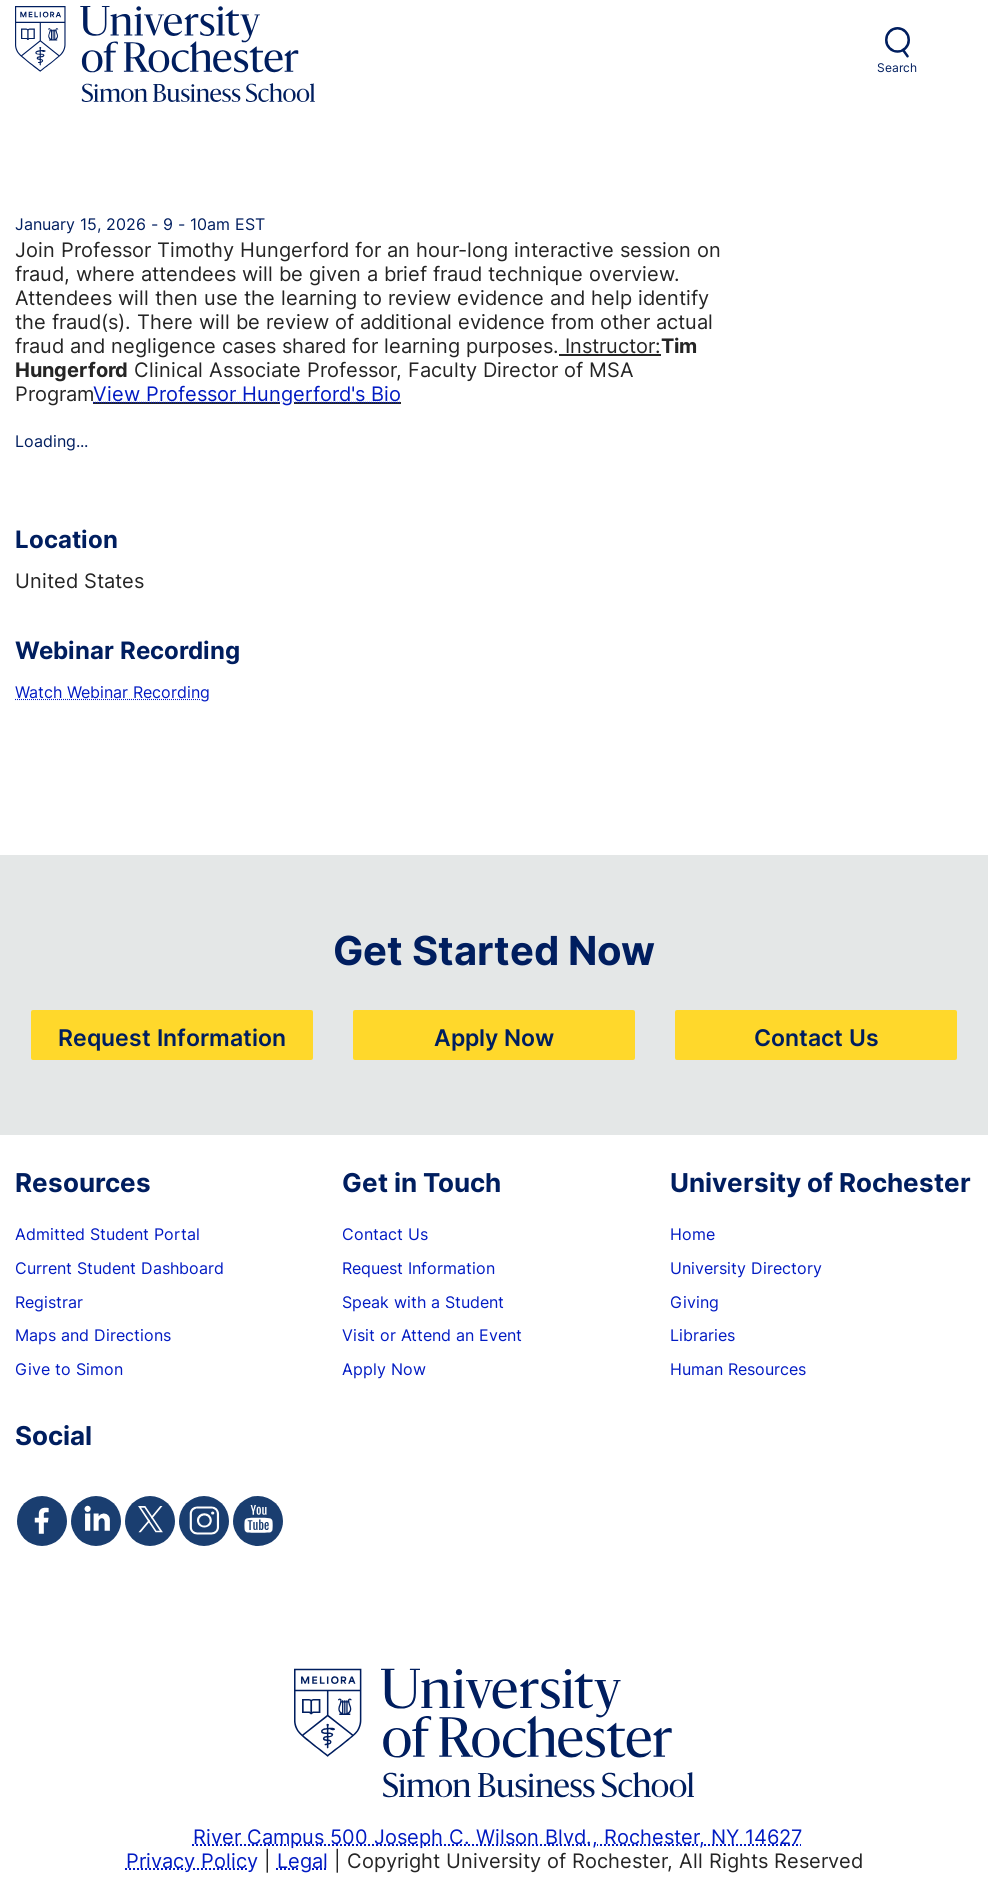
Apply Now (494, 1037)
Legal (302, 1860)
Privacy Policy (192, 1860)
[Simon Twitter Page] (150, 1521)
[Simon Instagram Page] (204, 1521)
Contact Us (816, 1037)
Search (897, 67)
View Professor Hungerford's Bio (247, 393)
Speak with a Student (423, 1302)
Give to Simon (69, 1369)
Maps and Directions (93, 1335)
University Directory (746, 1268)
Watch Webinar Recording (112, 692)
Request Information (172, 1037)
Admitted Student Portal (107, 1234)
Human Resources (738, 1369)
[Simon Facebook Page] (42, 1521)
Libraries (702, 1335)
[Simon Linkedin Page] (96, 1521)
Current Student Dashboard (119, 1268)
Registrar (49, 1302)
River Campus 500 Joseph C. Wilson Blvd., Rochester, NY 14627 (497, 1836)
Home (692, 1234)
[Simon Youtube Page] (258, 1521)
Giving (694, 1302)
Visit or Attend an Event (432, 1335)
